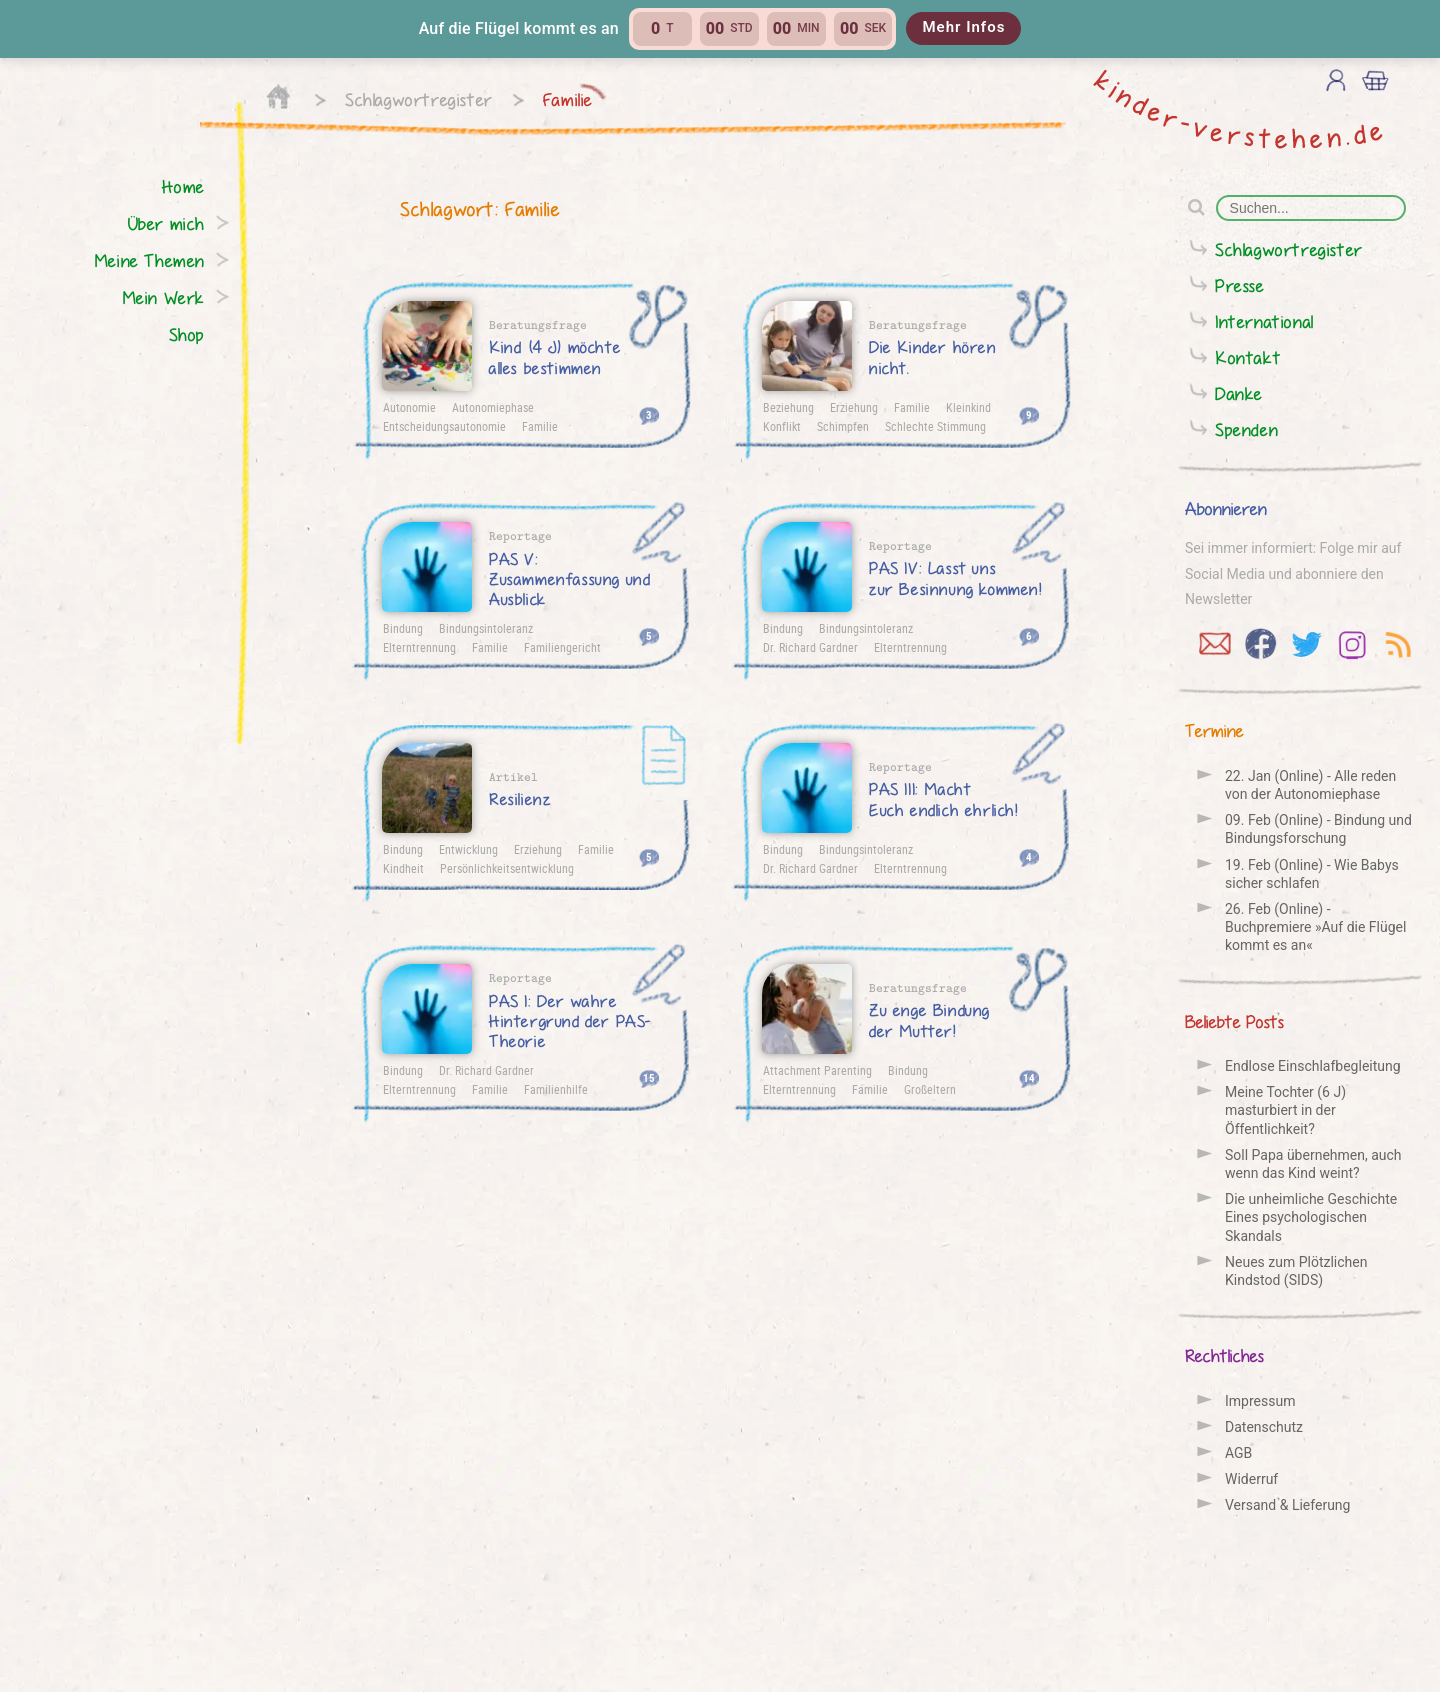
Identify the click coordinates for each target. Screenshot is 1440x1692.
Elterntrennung (419, 647)
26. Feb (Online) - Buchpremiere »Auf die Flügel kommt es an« (1315, 927)
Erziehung (854, 407)
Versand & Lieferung (1287, 1505)
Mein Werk (163, 297)
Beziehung (788, 407)
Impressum (1260, 1401)
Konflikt (782, 426)
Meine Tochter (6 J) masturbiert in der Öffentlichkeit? (1285, 1110)
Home (183, 186)
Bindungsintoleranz (486, 628)
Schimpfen (843, 426)
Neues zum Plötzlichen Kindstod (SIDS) (1296, 1271)
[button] (720, 29)
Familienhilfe (556, 1089)
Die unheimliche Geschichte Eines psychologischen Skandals (1311, 1217)
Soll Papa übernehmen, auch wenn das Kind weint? (1313, 1164)
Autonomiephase (493, 407)
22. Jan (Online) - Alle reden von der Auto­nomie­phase (1310, 785)
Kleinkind (968, 407)
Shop (187, 334)
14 (1029, 1077)
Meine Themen (149, 260)
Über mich (166, 223)
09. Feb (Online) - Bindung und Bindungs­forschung (1318, 829)
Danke (1239, 393)
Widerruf (1251, 1479)
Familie (568, 99)
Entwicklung (468, 849)
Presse (1240, 285)
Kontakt (1248, 357)
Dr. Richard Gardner (810, 647)
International (1264, 321)
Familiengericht (562, 647)
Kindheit (403, 868)
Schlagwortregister (419, 99)
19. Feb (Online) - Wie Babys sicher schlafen (1312, 874)
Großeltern (930, 1089)
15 (649, 1077)
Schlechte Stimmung (935, 426)
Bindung (403, 628)
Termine (1214, 730)
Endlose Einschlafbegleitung (1313, 1066)
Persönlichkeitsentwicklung (507, 868)
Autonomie (409, 407)
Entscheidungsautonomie (444, 426)
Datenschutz (1264, 1427)
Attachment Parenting (817, 1070)
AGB (1238, 1453)
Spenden (1246, 429)
